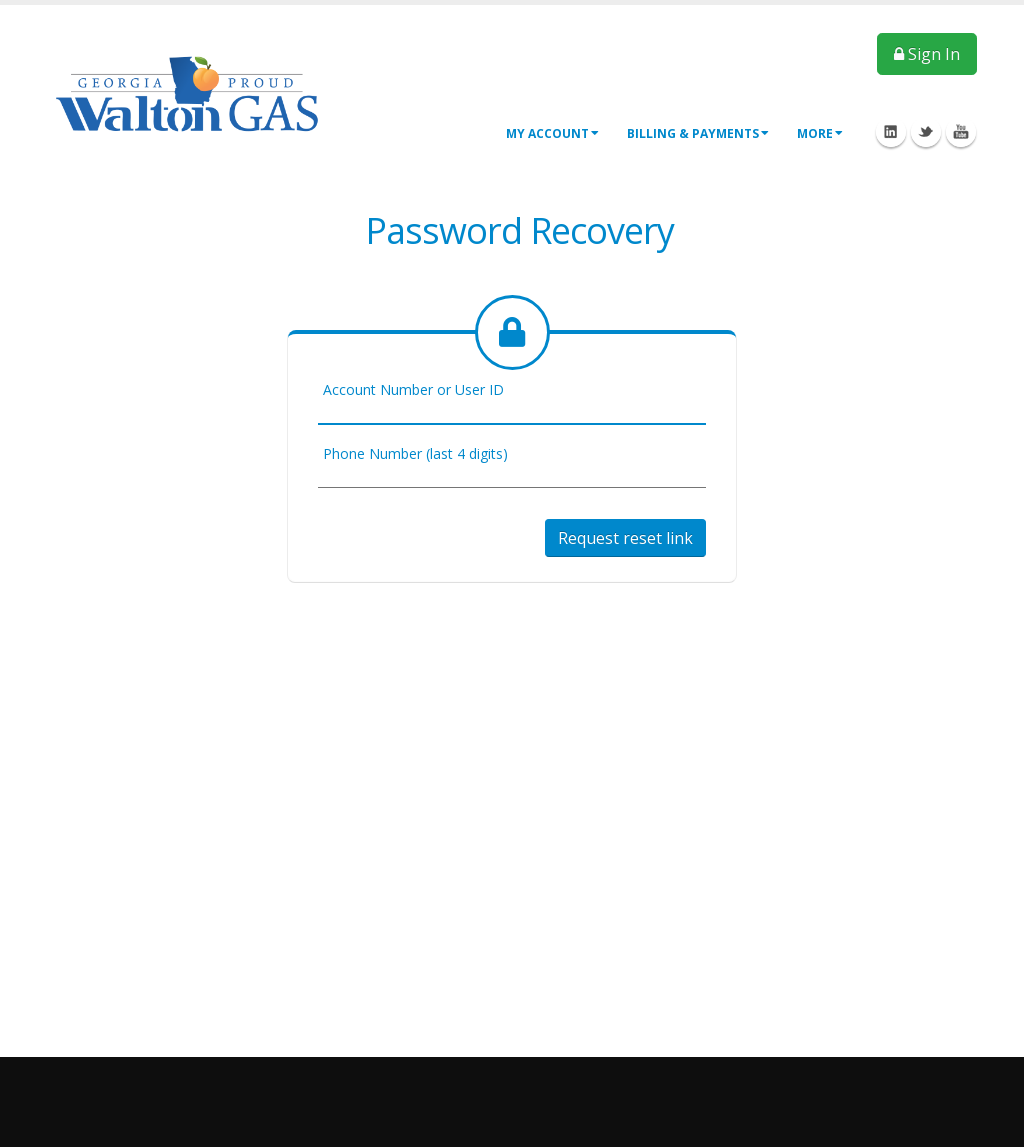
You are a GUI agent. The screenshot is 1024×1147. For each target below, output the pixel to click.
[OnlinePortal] (187, 92)
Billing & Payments (698, 133)
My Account (552, 133)
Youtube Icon (961, 132)
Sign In (927, 54)
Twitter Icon (926, 132)
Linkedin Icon (891, 132)
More (820, 133)
